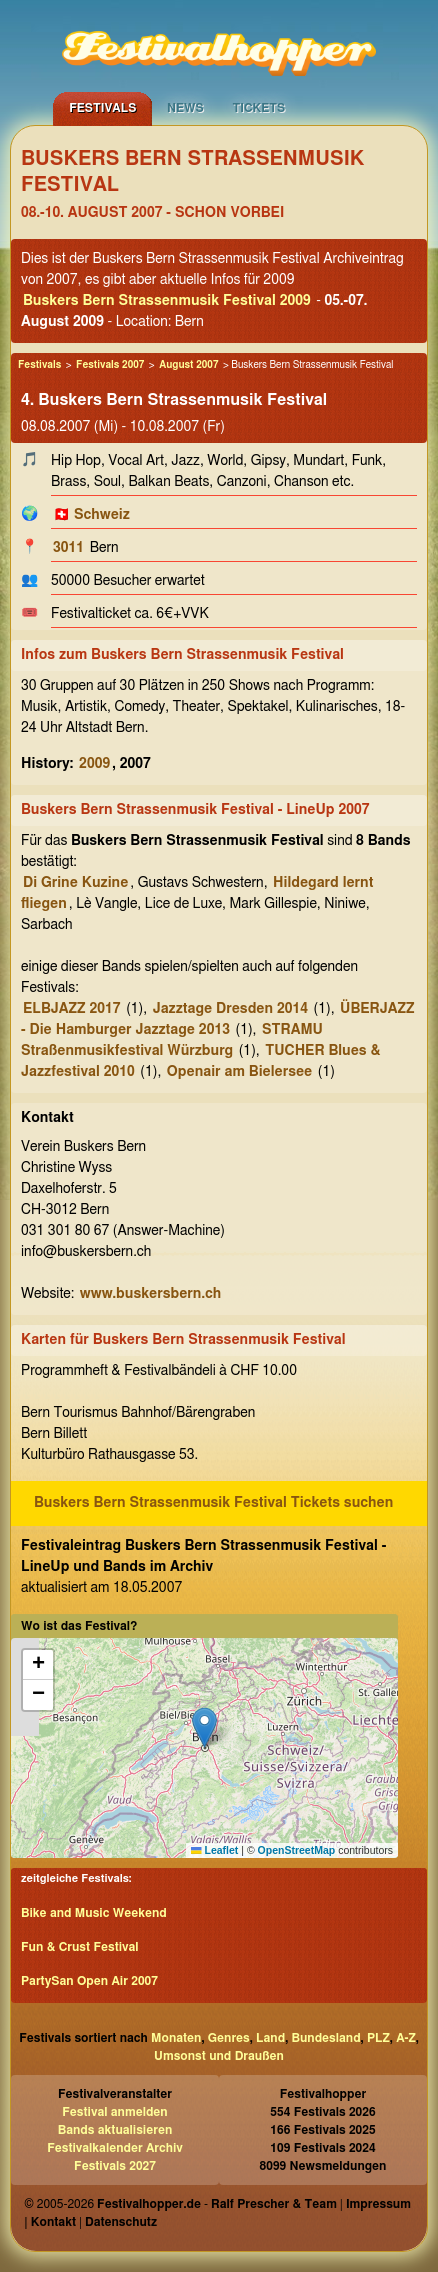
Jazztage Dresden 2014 (230, 1009)
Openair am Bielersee (239, 1072)
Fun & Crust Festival (80, 1947)
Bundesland (325, 2038)
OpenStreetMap (297, 1850)
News (185, 108)
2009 (94, 764)
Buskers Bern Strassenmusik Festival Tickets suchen (213, 1503)
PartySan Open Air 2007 (89, 1981)
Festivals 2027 (115, 2166)
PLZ (378, 2038)
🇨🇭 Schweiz (91, 515)
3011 (68, 548)
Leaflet (214, 1850)
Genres (229, 2038)
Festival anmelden (114, 2112)
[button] (204, 1727)
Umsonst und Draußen (219, 2056)
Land (270, 2038)
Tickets (258, 108)
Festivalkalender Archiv (115, 2148)
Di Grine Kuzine (75, 883)
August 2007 (188, 365)
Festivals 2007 (110, 365)
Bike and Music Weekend (94, 1913)
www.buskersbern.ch (150, 1294)
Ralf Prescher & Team (274, 2204)
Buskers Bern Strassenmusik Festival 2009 (167, 301)
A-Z (406, 2038)
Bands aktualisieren (115, 2130)
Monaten (176, 2038)
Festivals (102, 108)
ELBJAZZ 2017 (72, 1009)
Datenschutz (121, 2222)
